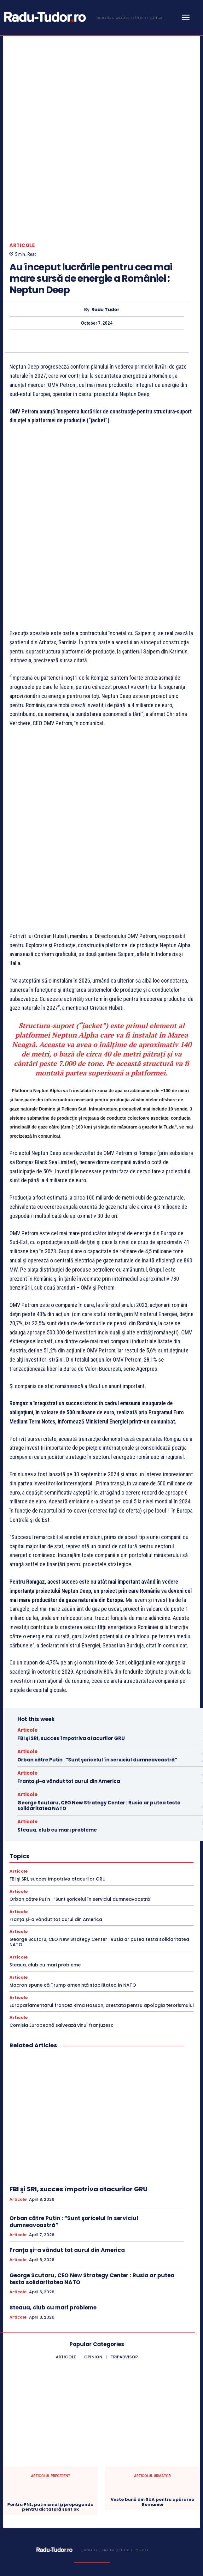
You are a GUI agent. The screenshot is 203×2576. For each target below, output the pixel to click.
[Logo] (82, 17)
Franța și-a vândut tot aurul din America (68, 1618)
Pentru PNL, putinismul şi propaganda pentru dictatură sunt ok (50, 2344)
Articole (22, 195)
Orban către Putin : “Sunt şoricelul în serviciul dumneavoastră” (97, 1596)
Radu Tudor (105, 259)
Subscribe (176, 2521)
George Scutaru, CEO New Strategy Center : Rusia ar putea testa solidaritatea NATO (99, 1642)
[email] (81, 2521)
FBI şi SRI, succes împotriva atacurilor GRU (71, 1575)
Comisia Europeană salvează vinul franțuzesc (61, 1862)
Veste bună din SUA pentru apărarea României (152, 2339)
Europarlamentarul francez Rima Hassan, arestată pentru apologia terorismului (101, 1842)
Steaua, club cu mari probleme (57, 1666)
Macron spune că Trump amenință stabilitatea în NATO (72, 1822)
